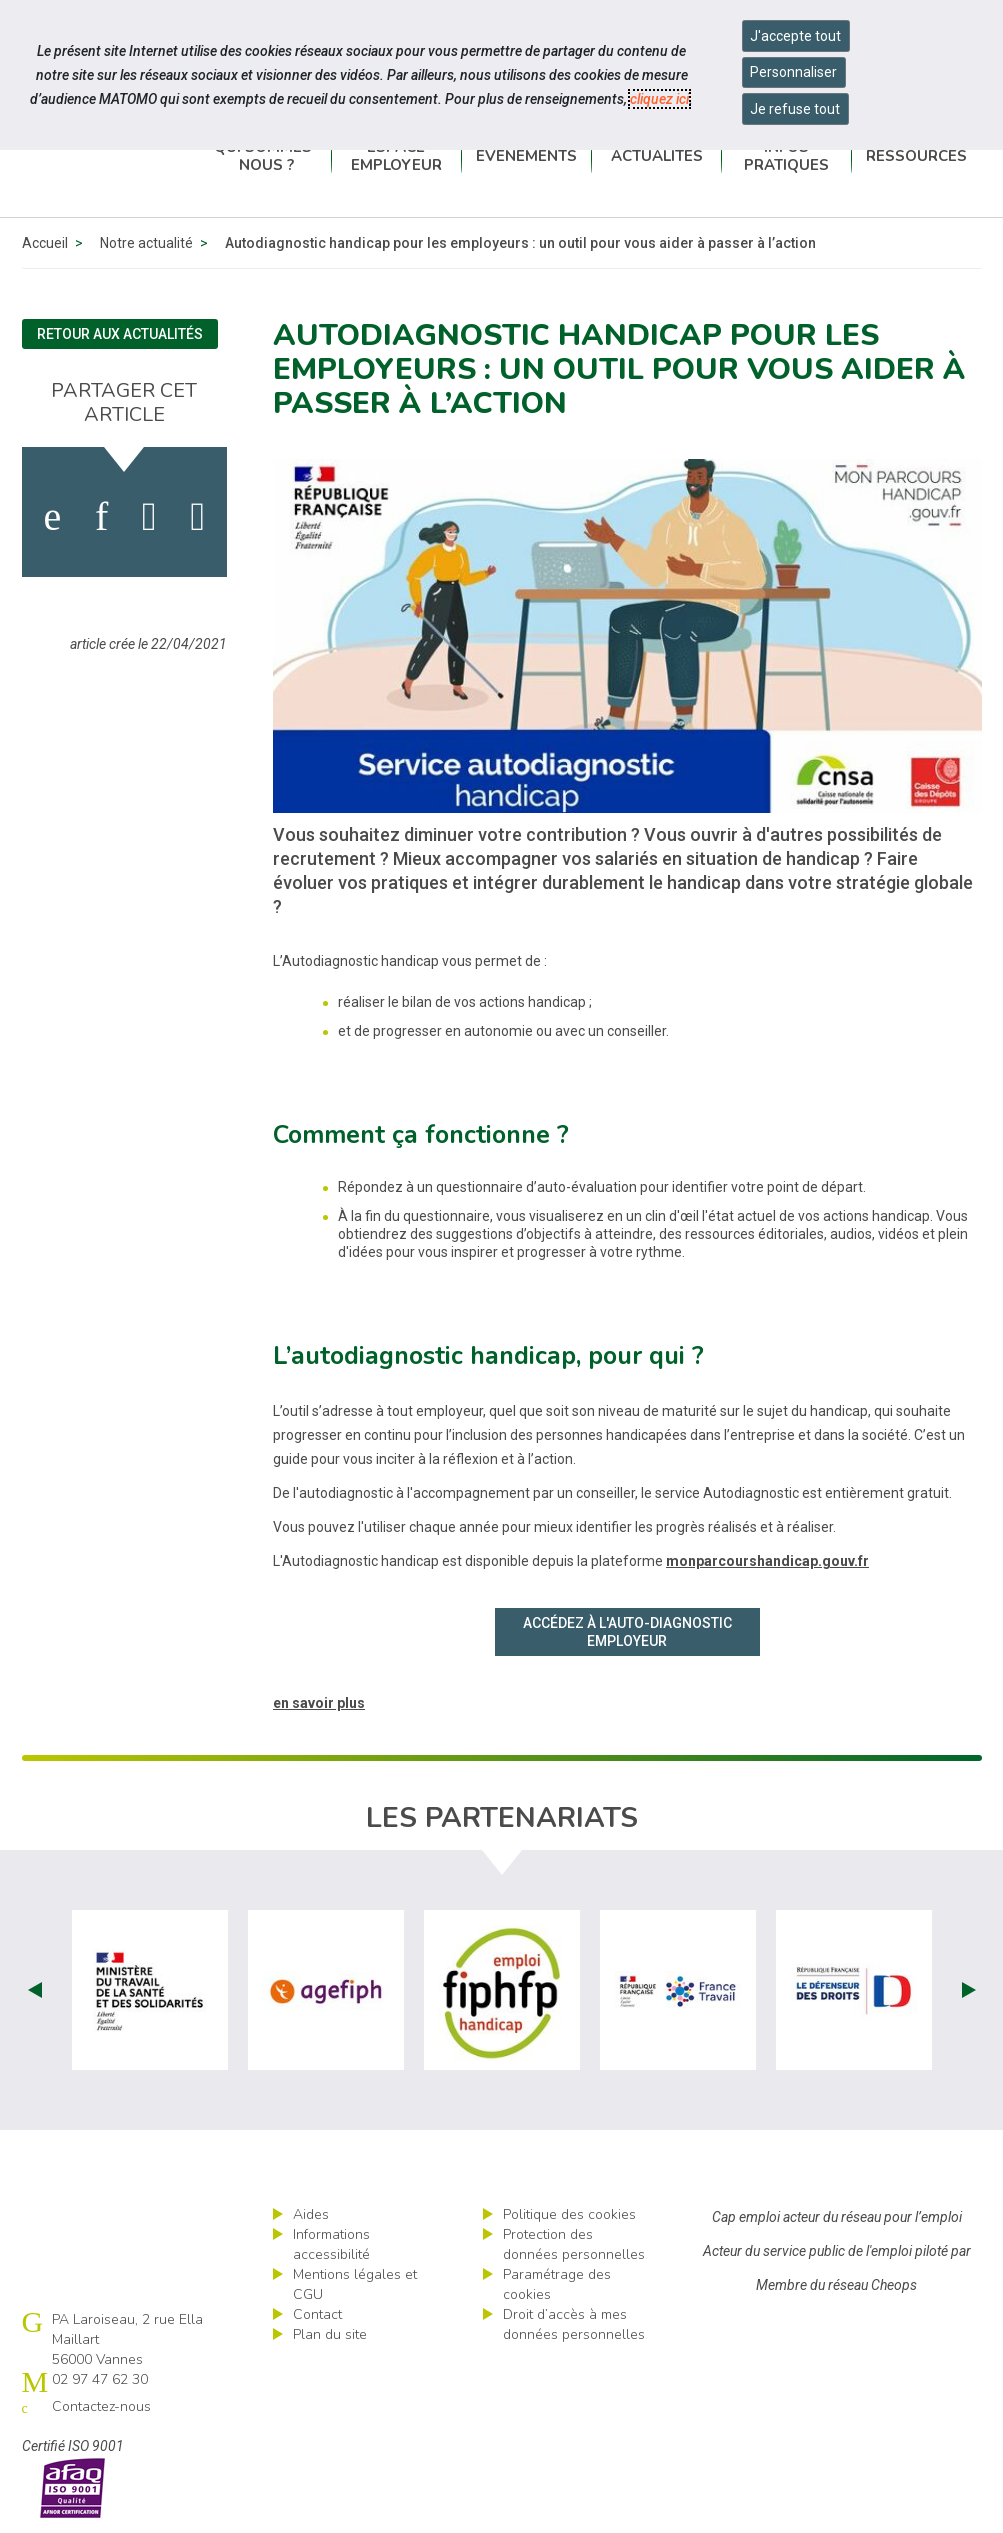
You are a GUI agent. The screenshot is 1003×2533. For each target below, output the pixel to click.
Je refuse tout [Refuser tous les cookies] (795, 109)
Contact (317, 2314)
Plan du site (330, 2334)
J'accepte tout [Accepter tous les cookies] (795, 36)
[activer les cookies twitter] (149, 517)
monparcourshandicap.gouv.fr (767, 1561)
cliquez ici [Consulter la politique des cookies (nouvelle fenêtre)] (659, 99)
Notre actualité (146, 243)
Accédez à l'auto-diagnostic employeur (627, 1632)
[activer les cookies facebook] (52, 517)
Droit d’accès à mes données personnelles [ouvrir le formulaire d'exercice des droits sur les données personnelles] (574, 2324)
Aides (311, 2214)
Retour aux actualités (120, 334)
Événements (526, 156)
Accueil (45, 243)
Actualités (657, 156)
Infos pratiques (786, 156)
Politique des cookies (569, 2214)
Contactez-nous (101, 2406)
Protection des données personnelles (574, 2244)
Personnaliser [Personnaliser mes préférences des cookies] (793, 72)
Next (969, 1990)
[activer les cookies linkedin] (101, 517)
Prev (35, 1990)
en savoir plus (319, 1703)
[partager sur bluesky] (197, 517)
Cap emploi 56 (112, 155)
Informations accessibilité (331, 2244)
